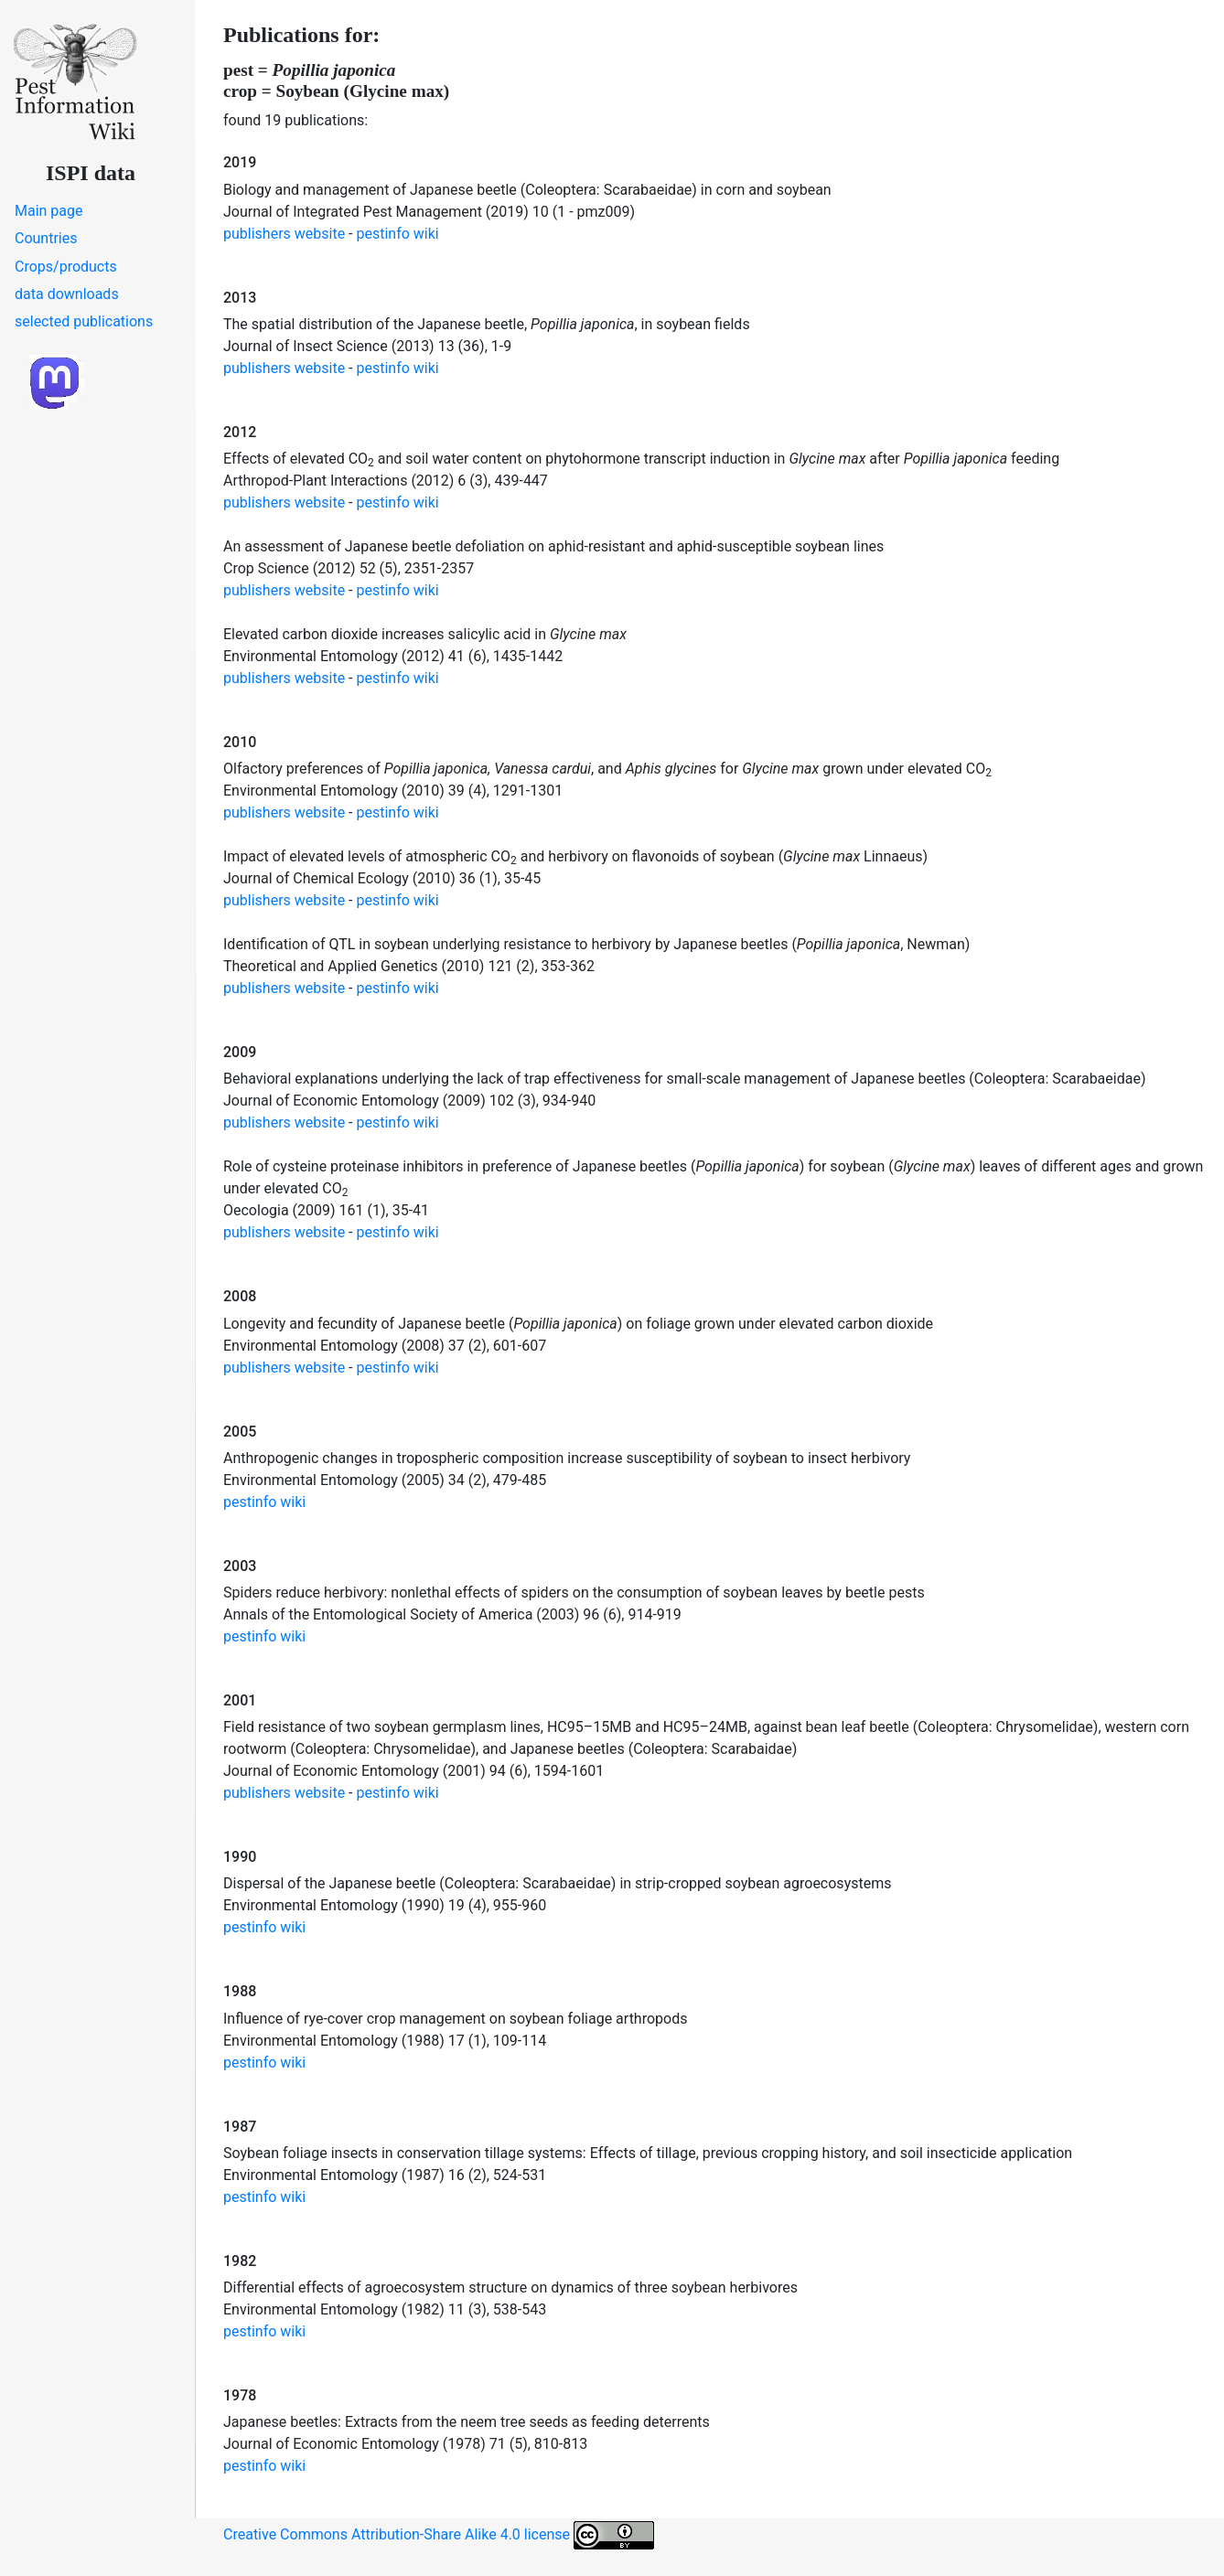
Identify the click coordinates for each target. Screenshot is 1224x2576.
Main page (49, 210)
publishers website (284, 233)
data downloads (67, 294)
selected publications (84, 321)
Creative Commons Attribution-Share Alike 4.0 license (438, 2535)
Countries (46, 238)
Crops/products (66, 266)
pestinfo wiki (398, 233)
